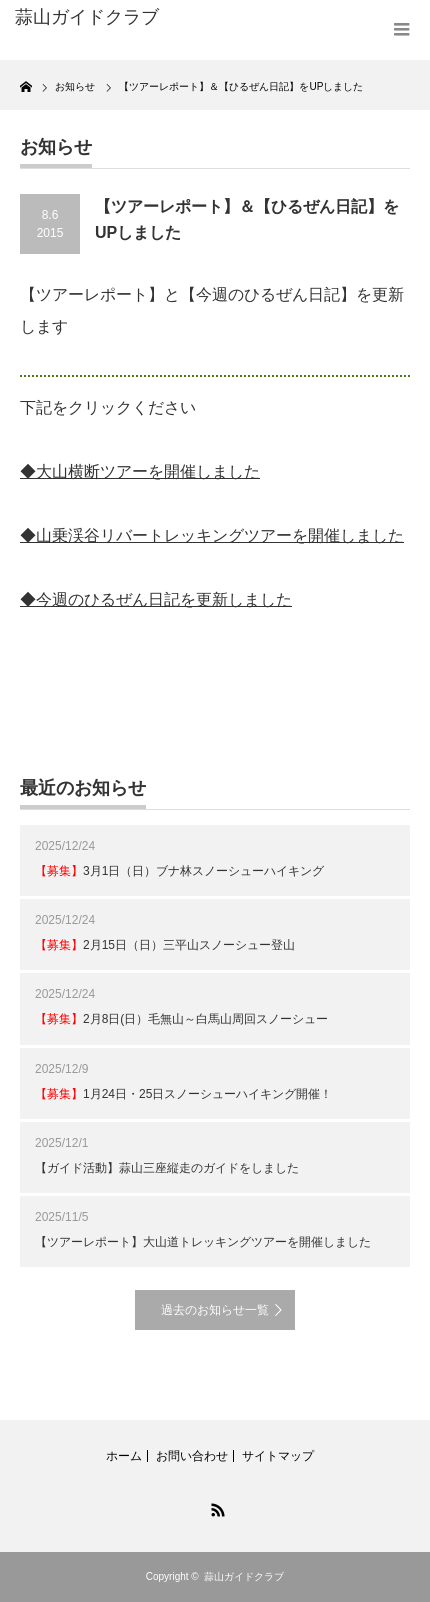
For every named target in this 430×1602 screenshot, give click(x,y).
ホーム (124, 1456)
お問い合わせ (192, 1456)
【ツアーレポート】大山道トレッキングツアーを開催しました (203, 1242)
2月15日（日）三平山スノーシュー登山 (165, 945)
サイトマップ (278, 1456)
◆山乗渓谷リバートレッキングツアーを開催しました (212, 535)
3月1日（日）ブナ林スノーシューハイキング (179, 871)
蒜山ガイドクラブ (244, 1576)
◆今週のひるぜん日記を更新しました (156, 599)
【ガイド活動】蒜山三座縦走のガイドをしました (167, 1168)
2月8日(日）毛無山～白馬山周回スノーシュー (181, 1019)
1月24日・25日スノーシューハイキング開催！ (183, 1094)
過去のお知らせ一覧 (215, 1310)
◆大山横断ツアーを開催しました (140, 471)
